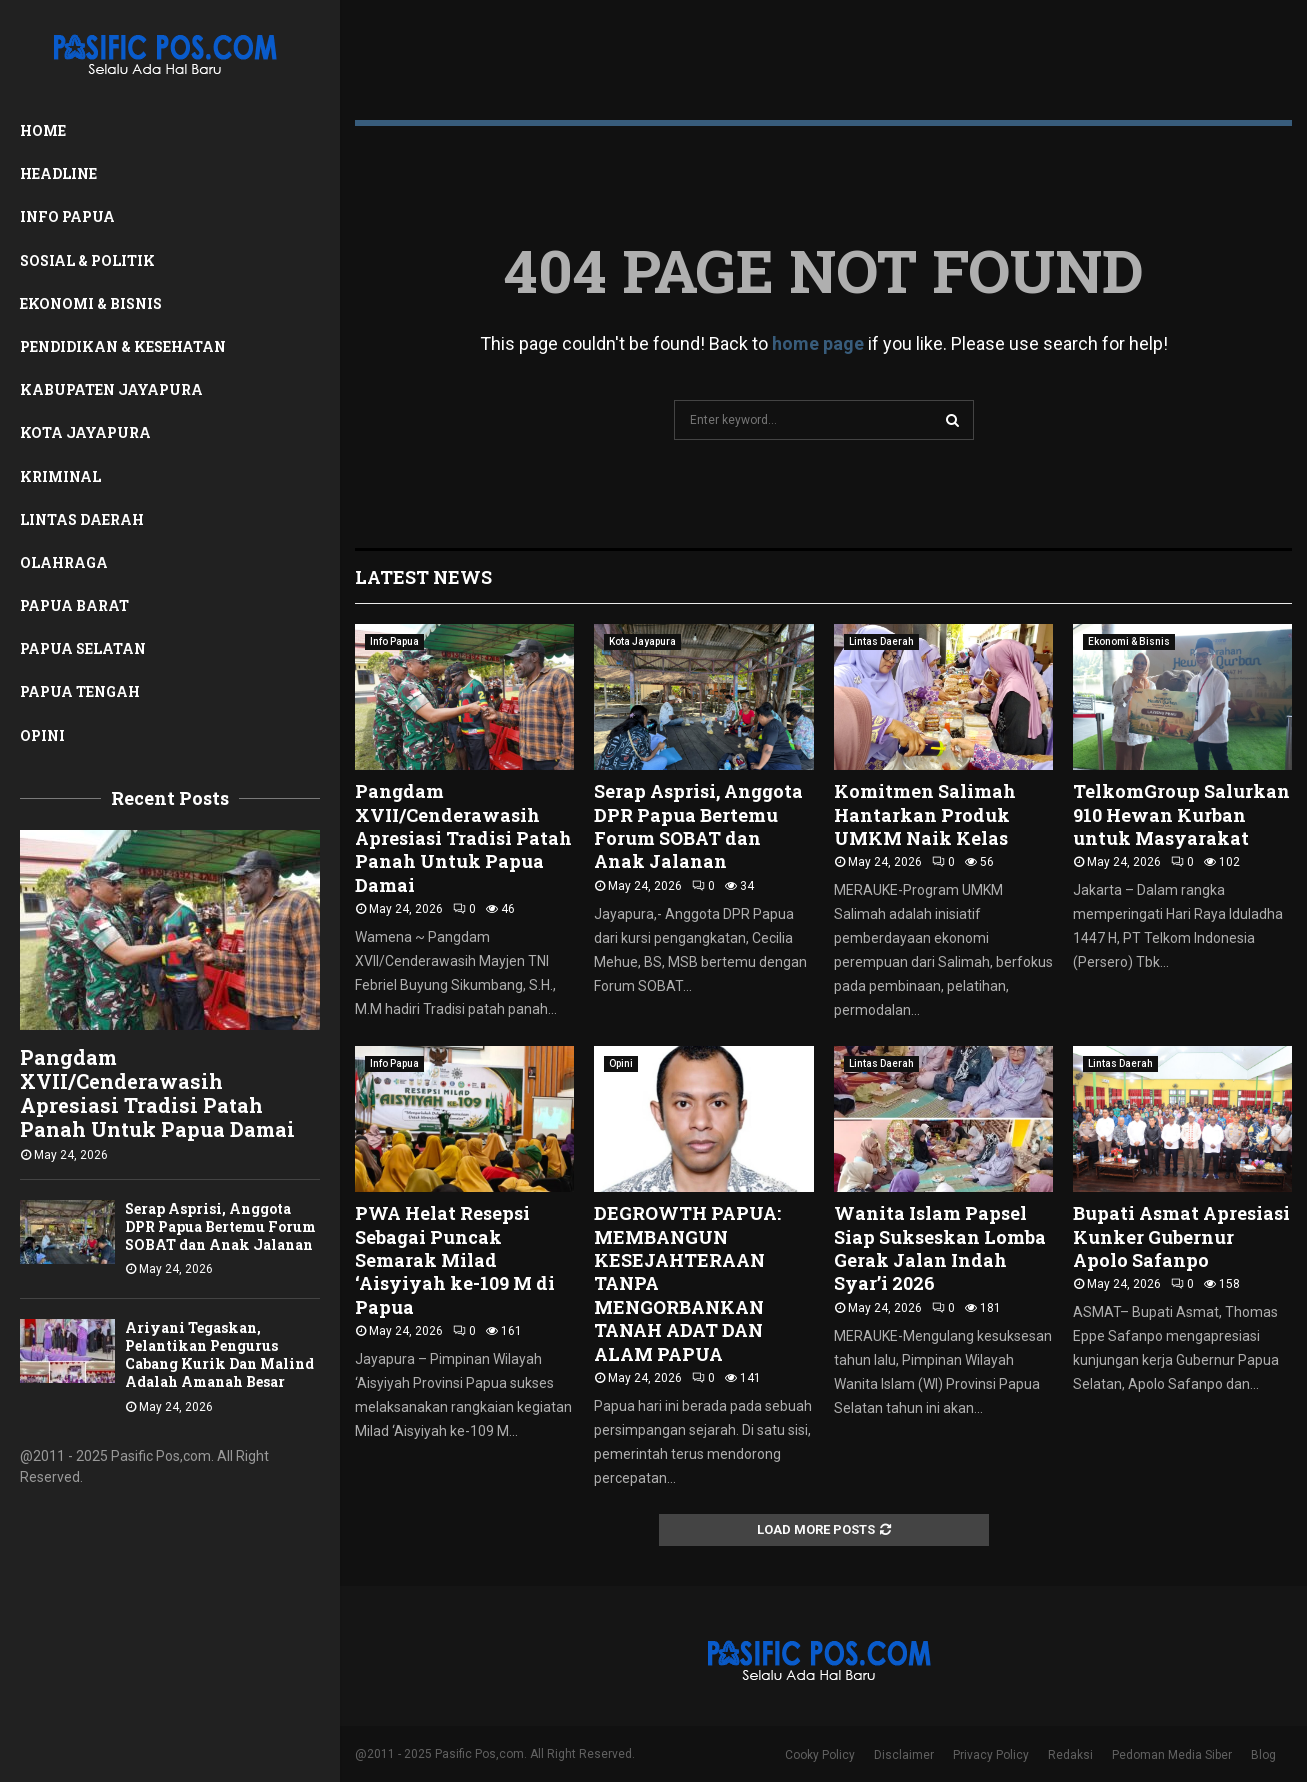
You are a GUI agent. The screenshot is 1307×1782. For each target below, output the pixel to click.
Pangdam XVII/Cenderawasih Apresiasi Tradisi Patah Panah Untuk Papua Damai (157, 1093)
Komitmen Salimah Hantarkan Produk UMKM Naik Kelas (925, 814)
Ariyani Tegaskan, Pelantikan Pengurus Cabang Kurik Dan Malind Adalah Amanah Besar (219, 1354)
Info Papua (67, 216)
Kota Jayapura (85, 432)
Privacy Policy (991, 1755)
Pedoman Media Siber (1172, 1755)
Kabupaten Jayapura (111, 389)
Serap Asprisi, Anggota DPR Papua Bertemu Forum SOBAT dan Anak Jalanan (220, 1226)
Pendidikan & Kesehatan (123, 346)
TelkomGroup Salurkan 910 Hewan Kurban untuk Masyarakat (1181, 814)
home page (818, 343)
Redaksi (1070, 1755)
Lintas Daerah (82, 519)
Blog (1263, 1755)
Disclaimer (904, 1755)
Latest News (423, 577)
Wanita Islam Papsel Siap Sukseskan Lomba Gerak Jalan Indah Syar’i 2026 (940, 1248)
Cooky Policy (820, 1755)
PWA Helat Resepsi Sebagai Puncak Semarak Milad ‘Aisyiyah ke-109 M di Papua (455, 1260)
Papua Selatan (83, 648)
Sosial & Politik (87, 260)
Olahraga (64, 562)
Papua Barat (74, 605)
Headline (58, 173)
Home (43, 130)
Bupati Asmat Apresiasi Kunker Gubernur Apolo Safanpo (1181, 1236)
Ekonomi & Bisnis (91, 303)
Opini (42, 735)
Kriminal (60, 476)
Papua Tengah (80, 691)
